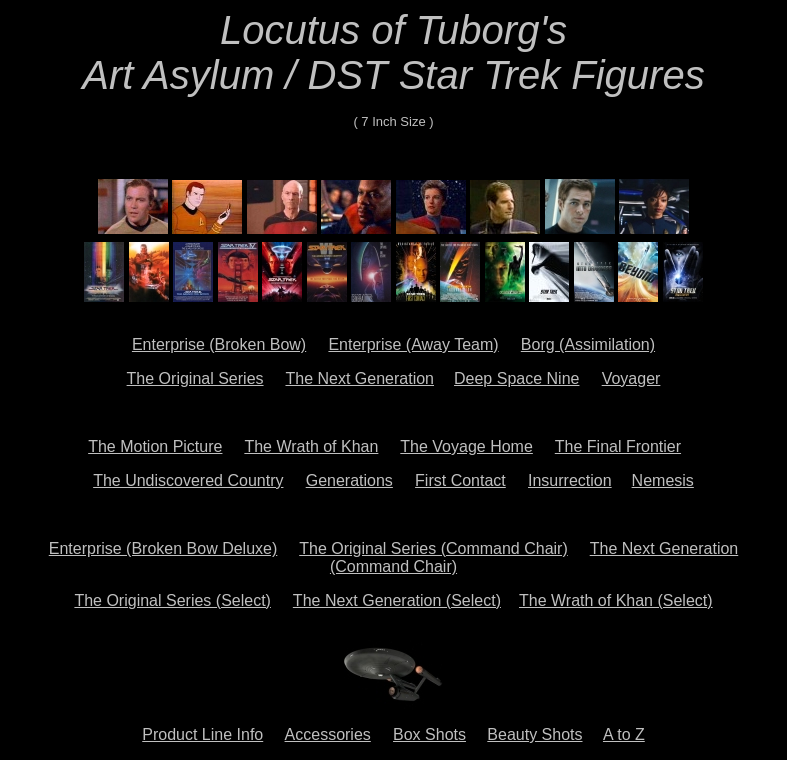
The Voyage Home (466, 446)
